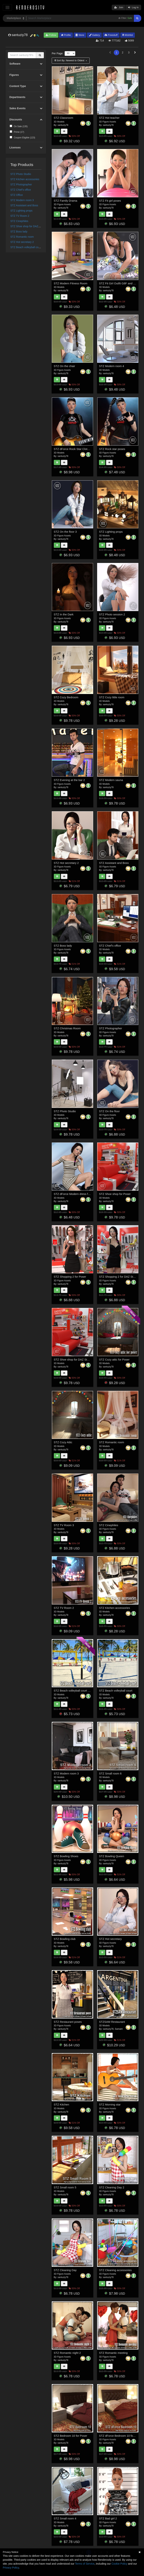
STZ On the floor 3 (65, 531)
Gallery (94, 35)
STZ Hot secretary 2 (22, 241)
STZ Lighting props (21, 210)
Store (80, 35)
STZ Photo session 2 (112, 614)
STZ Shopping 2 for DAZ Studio (118, 1276)
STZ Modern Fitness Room (70, 283)
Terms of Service (85, 2563)
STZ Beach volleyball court (26, 247)
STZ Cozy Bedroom (66, 697)
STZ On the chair (64, 366)
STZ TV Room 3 (64, 1525)
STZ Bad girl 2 (108, 2518)
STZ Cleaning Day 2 (111, 2187)
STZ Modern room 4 (111, 366)
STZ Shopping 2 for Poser (70, 1276)
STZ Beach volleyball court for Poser (76, 1690)
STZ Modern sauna (111, 780)
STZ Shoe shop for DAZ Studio (28, 226)
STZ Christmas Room (67, 1028)
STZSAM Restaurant (112, 2021)
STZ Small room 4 (65, 2518)
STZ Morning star (110, 2104)
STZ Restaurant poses (68, 2021)
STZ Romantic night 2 (67, 2352)
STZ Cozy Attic (63, 1442)
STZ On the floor (109, 1111)
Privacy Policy (11, 2567)
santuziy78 (63, 125)
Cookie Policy (119, 2563)
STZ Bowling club (65, 1938)
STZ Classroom (63, 117)
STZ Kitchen (61, 2104)
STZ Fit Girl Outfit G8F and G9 (118, 283)
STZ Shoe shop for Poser (115, 1193)
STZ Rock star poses (112, 449)
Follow (51, 35)
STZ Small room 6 (110, 1773)
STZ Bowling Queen (111, 1856)
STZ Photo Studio (20, 174)
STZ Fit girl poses (110, 200)
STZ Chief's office (20, 189)
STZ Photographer (21, 184)
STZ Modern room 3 (22, 200)
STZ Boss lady (18, 231)
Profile (66, 35)
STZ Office (16, 194)
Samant (119, 2029)
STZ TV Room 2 (19, 215)
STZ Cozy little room (111, 697)
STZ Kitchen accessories (24, 179)
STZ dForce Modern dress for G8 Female (79, 1193)
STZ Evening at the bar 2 (69, 780)
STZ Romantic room (22, 236)
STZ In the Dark (64, 614)
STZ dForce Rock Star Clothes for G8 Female (82, 449)
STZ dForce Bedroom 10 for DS (119, 2435)
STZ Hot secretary (110, 1938)
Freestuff (111, 35)
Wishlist (127, 35)
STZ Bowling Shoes (66, 1856)
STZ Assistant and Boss (24, 205)
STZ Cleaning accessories (115, 2270)
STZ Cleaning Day (65, 2270)
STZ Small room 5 (65, 2187)
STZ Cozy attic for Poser (114, 1359)
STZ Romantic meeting (113, 2352)
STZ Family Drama (65, 200)
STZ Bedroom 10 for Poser (70, 2435)
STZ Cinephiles (19, 221)
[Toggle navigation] (7, 7)
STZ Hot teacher (109, 117)
